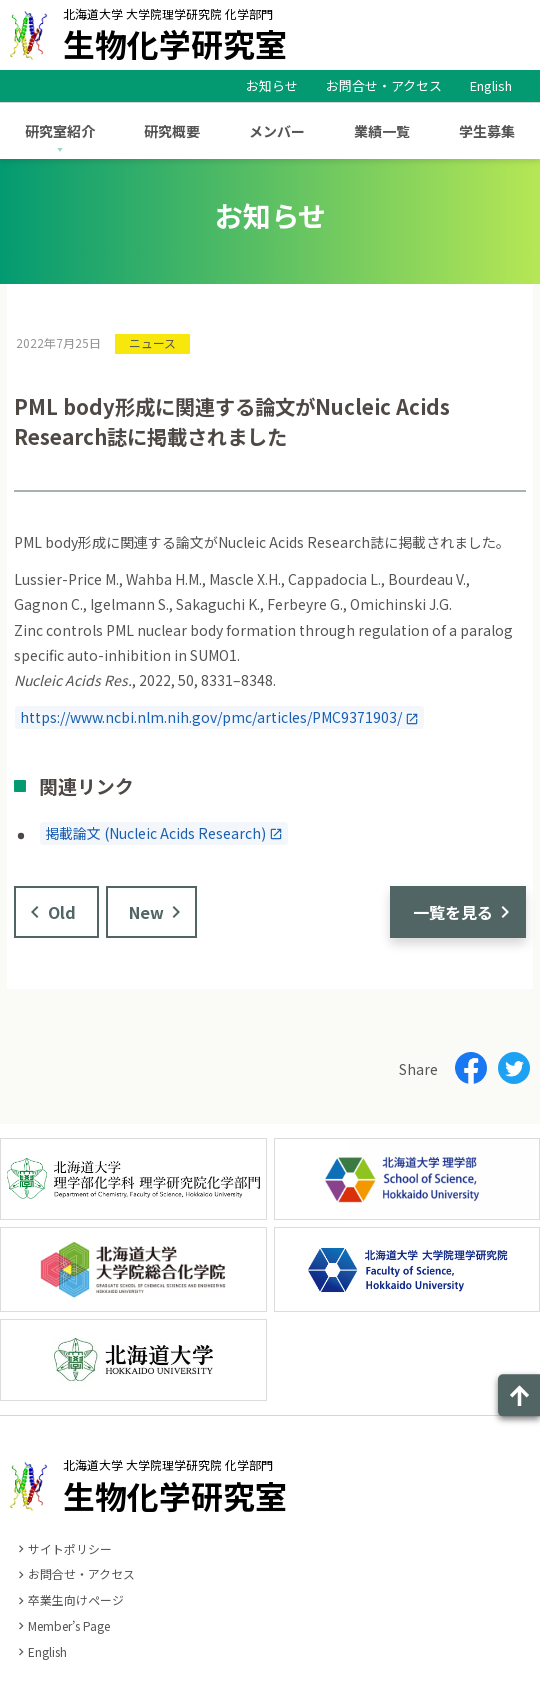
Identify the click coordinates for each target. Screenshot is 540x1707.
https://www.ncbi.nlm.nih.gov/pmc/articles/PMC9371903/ (211, 718)
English (491, 85)
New (146, 912)
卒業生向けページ (76, 1599)
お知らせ (272, 85)
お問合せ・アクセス (384, 85)
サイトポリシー (70, 1548)
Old (62, 912)
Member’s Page (69, 1625)
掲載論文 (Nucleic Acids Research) (155, 833)
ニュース (152, 342)
